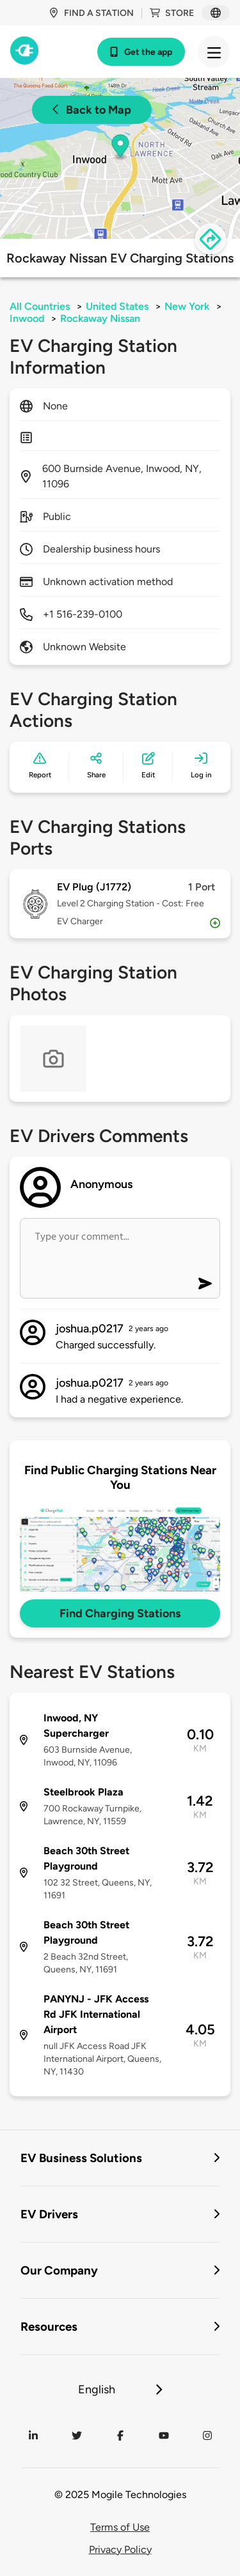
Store (172, 13)
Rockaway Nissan (100, 318)
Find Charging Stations (120, 1613)
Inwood (27, 318)
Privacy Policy (120, 2549)
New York (186, 306)
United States (117, 306)
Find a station (91, 13)
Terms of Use (120, 2527)
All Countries (40, 306)
